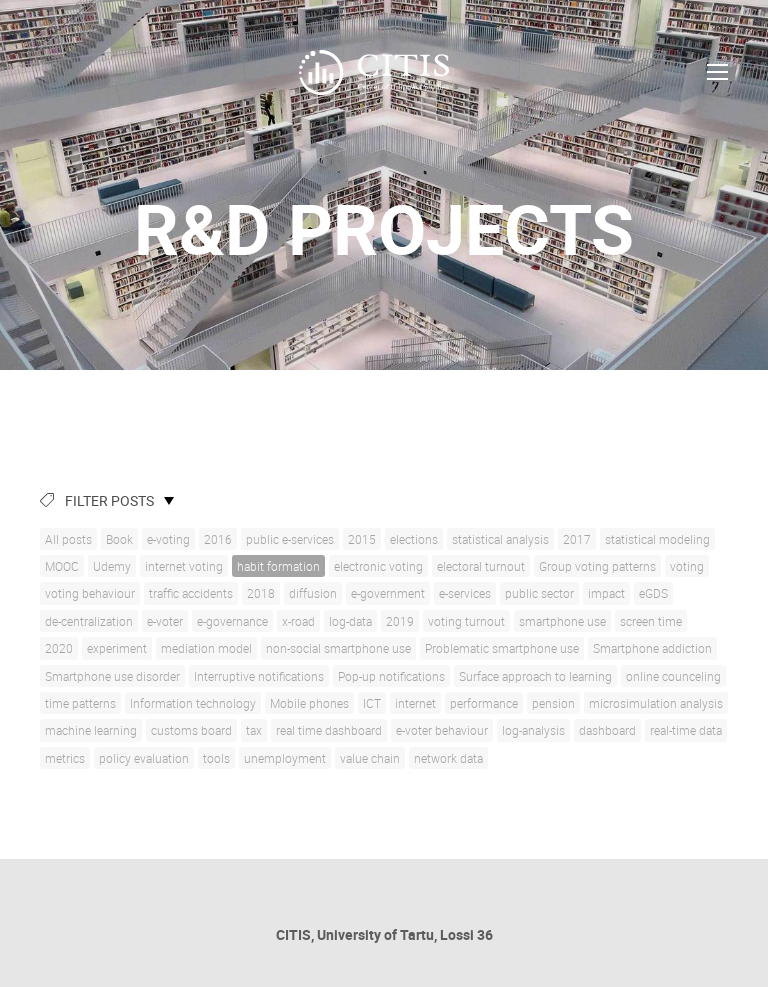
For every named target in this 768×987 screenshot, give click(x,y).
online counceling (673, 676)
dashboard (607, 730)
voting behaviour (90, 593)
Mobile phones (309, 703)
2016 (218, 539)
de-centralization (89, 621)
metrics (65, 758)
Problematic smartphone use (502, 648)
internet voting (184, 566)
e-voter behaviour (442, 730)
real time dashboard (329, 730)
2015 (362, 539)
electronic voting (378, 566)
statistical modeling (657, 539)
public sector (539, 593)
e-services (465, 593)
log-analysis (533, 730)
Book (119, 539)
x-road (298, 621)
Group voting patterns (597, 566)
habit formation (278, 566)
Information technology (193, 703)
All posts (68, 539)
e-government (388, 593)
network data (448, 758)
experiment (117, 648)
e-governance (232, 621)
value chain (370, 758)
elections (414, 539)
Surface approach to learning (535, 676)
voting (687, 566)
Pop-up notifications (391, 676)
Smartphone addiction (652, 648)
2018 (261, 593)
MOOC (62, 566)
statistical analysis (500, 539)
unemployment (285, 758)
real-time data (686, 730)
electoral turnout (481, 566)
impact (606, 593)
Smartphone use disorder (112, 676)
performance (484, 703)
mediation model (206, 648)
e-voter (165, 621)
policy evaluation (144, 758)
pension (553, 703)
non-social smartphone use (338, 648)
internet (415, 703)
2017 (577, 539)
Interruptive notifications (259, 676)
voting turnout (466, 621)
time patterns (80, 703)
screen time (651, 621)
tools (216, 758)
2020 (59, 648)
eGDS (653, 593)
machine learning (91, 730)
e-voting (168, 539)
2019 (400, 621)
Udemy (112, 566)
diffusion (313, 593)
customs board (191, 730)
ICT (372, 703)
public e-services (290, 539)
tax (254, 730)
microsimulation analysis (656, 703)
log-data (350, 621)
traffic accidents (191, 593)
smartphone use (562, 621)
